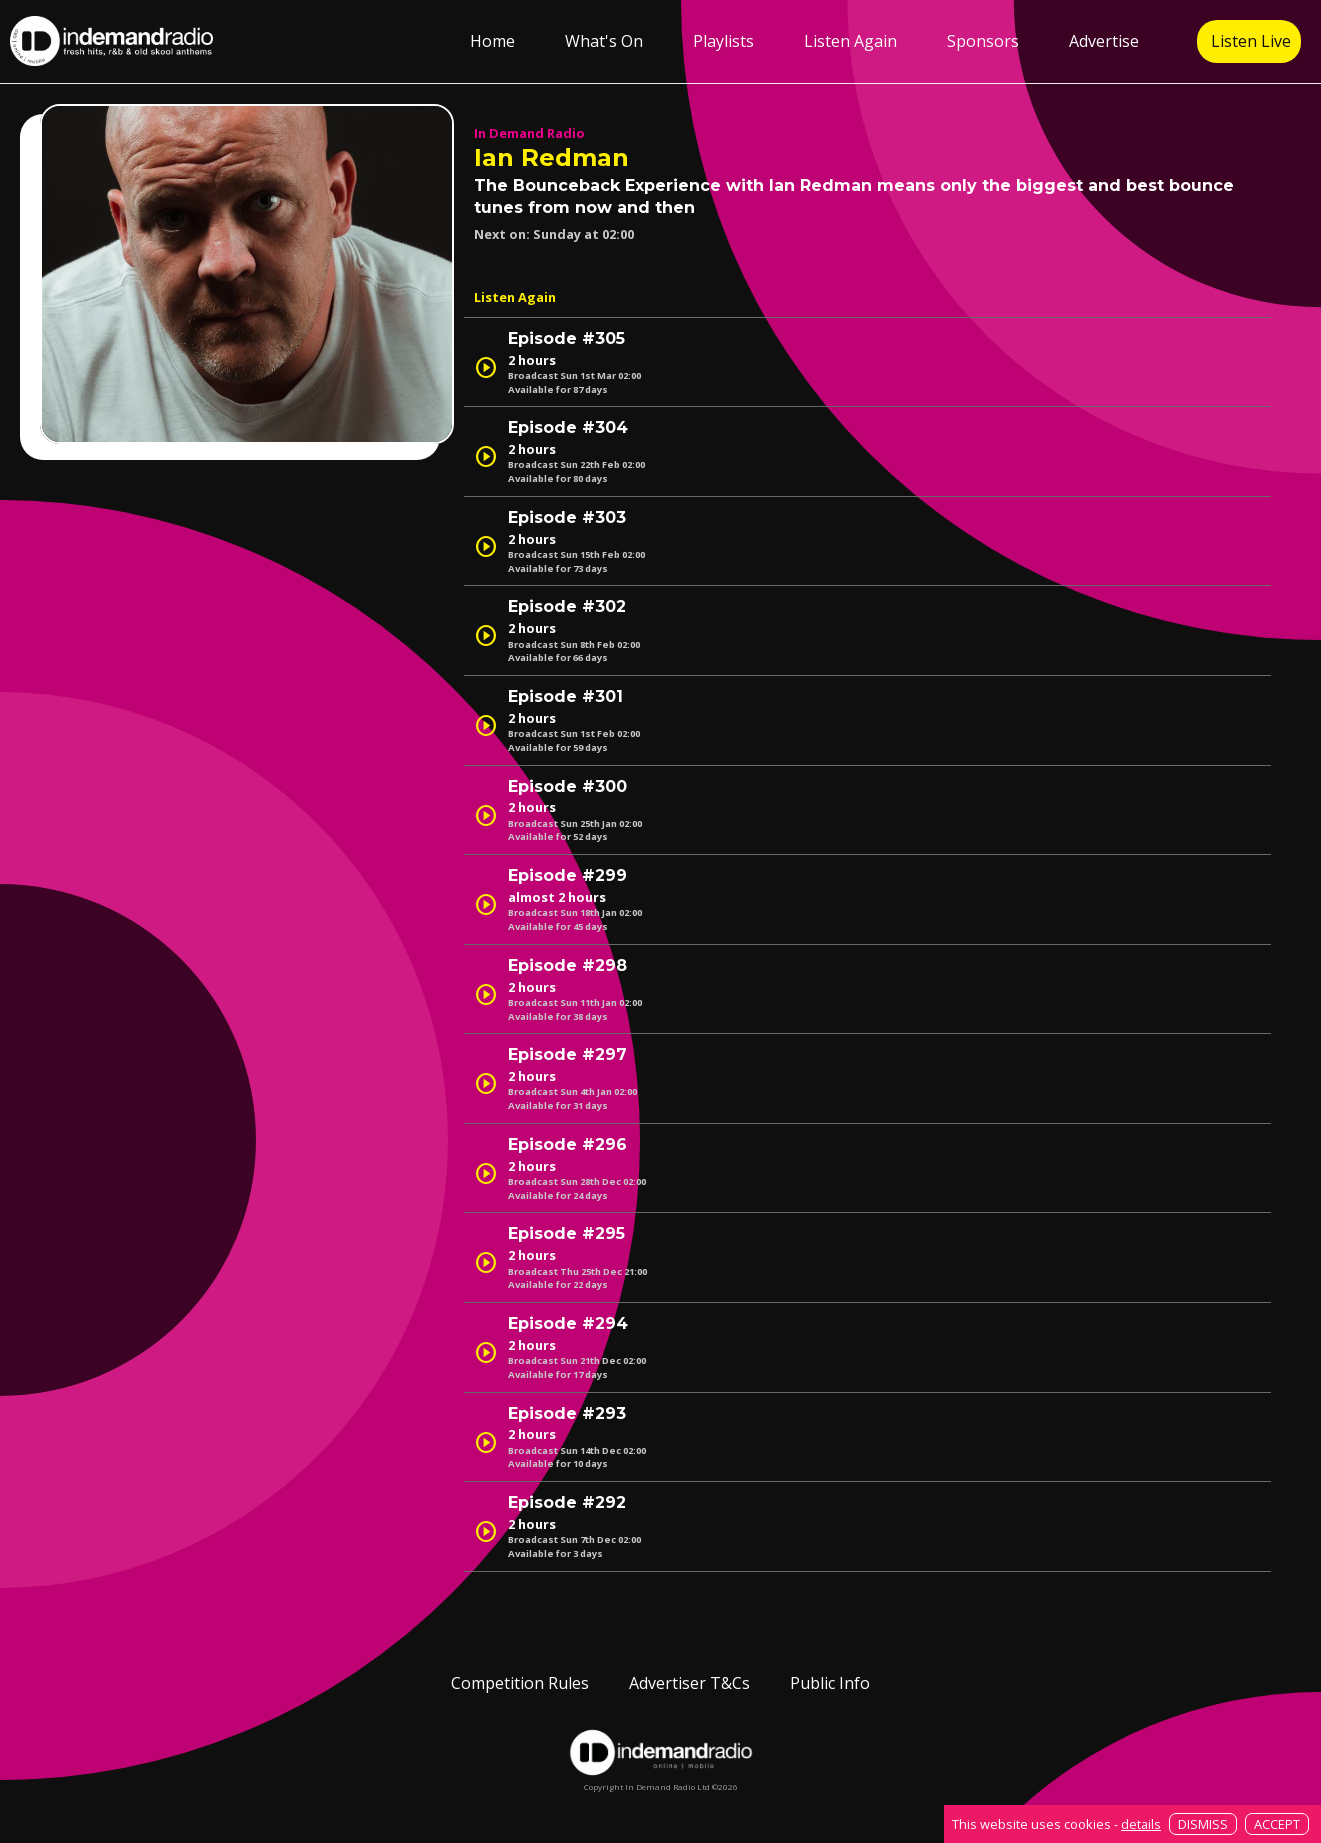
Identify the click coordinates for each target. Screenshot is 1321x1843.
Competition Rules (520, 1683)
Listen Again (850, 41)
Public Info (830, 1683)
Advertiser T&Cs (689, 1683)
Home (492, 41)
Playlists (723, 41)
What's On (604, 41)
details (1141, 1824)
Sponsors (983, 41)
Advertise (1104, 41)
